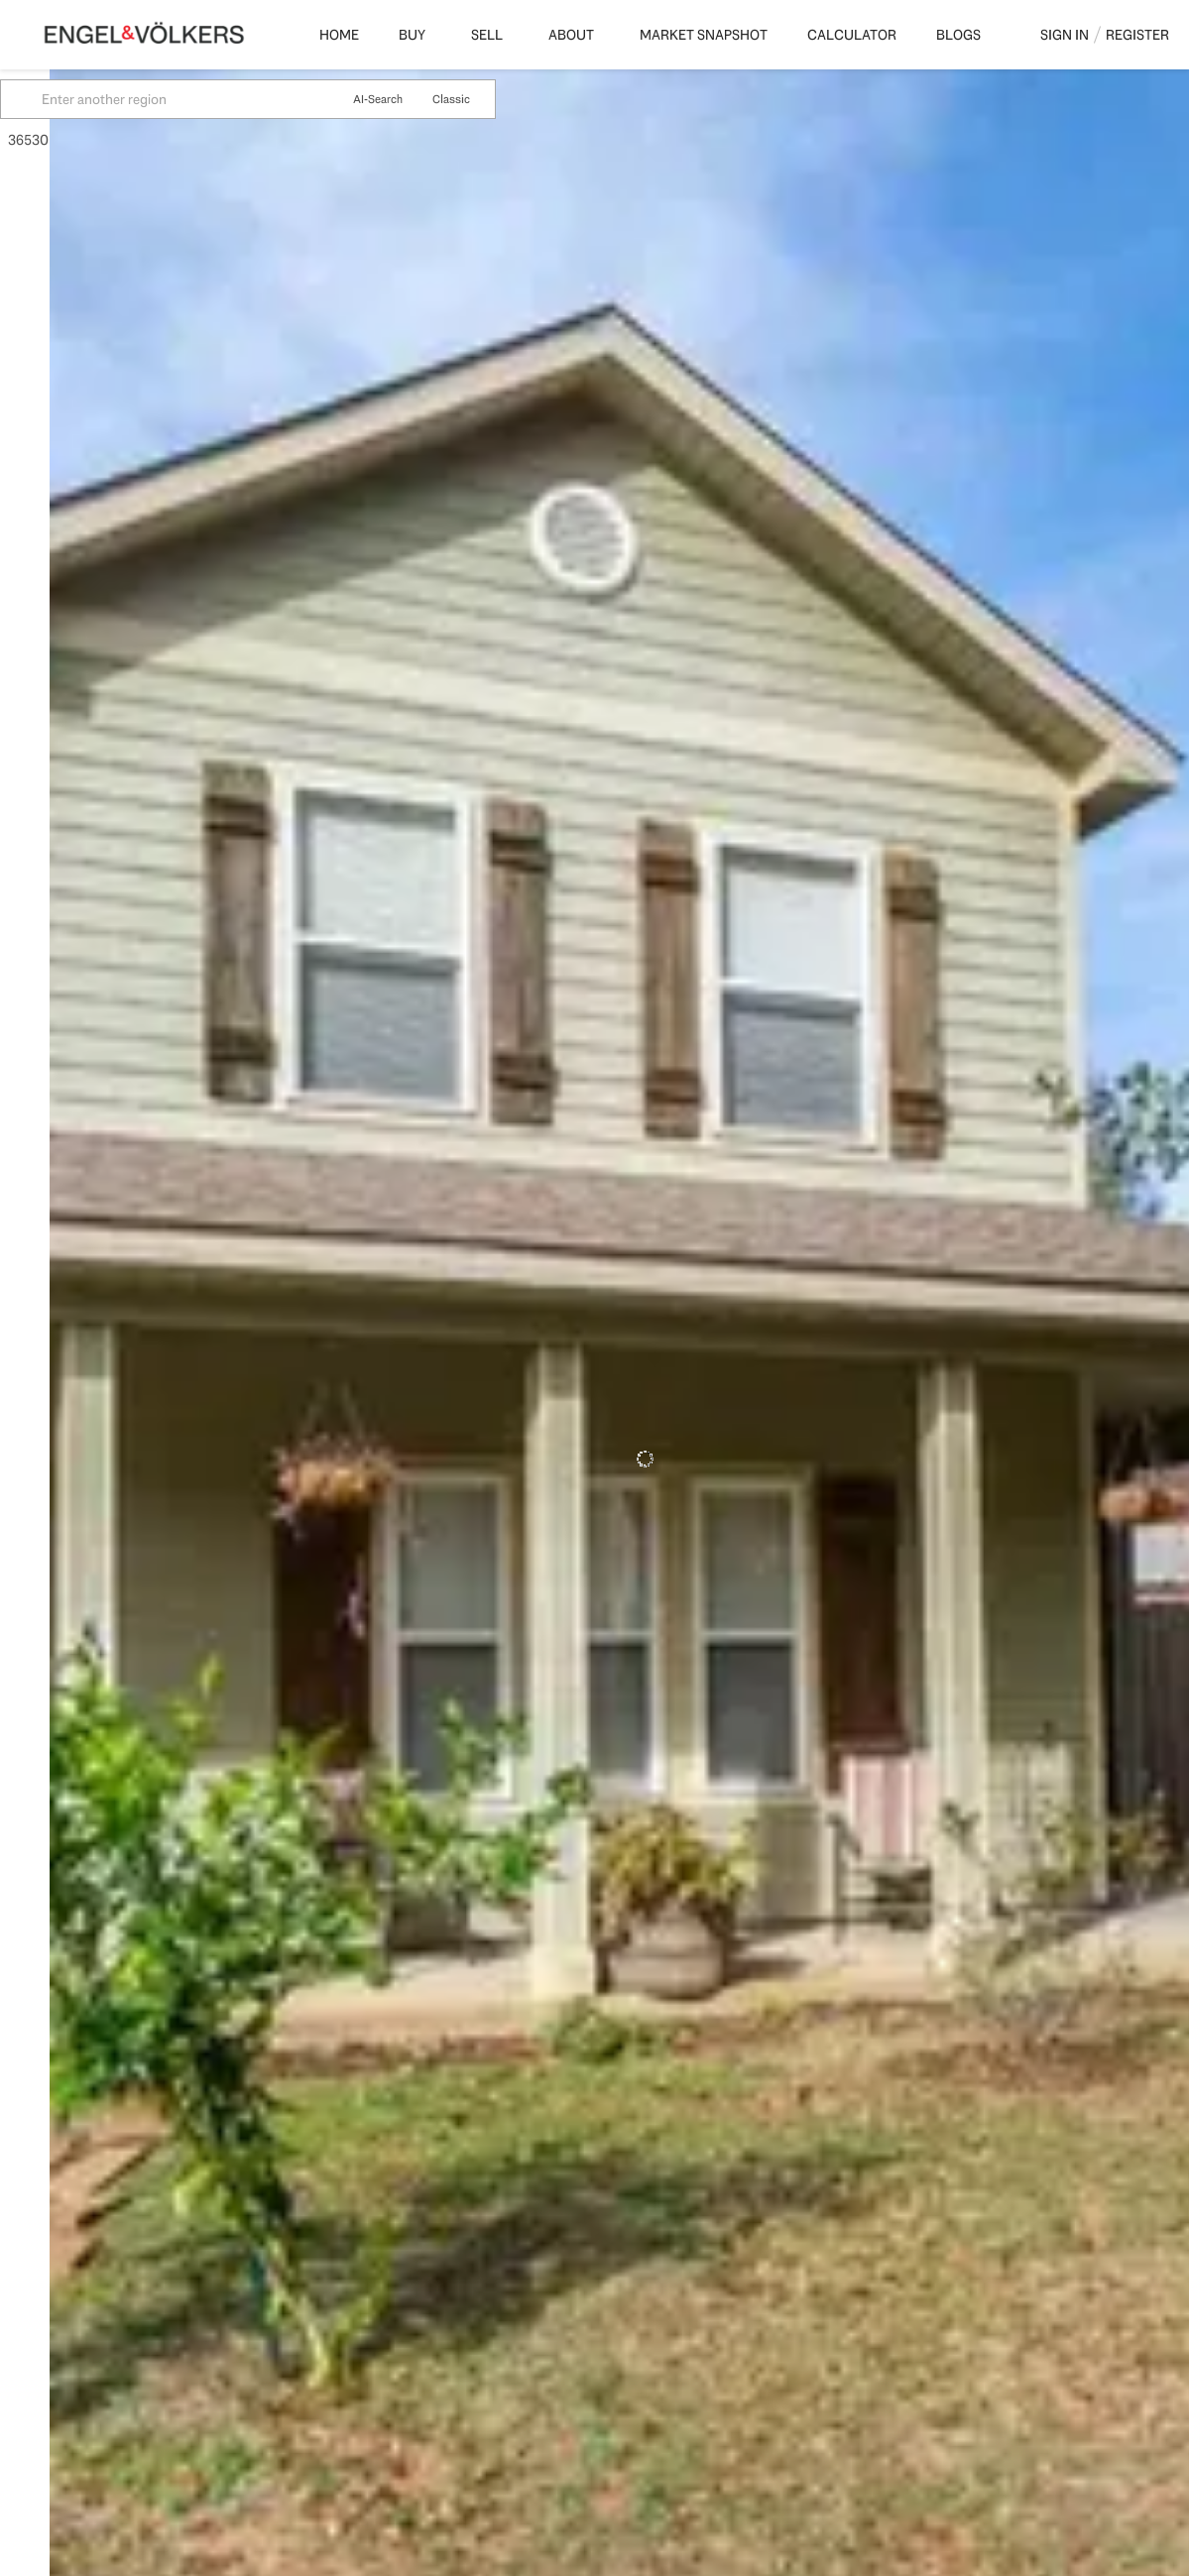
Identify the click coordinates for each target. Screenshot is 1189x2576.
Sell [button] (487, 35)
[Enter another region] (232, 99)
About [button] (571, 35)
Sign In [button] (1064, 35)
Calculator (851, 35)
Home (339, 35)
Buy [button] (412, 35)
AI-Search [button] (427, 99)
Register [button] (1137, 35)
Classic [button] (501, 99)
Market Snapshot (704, 35)
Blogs (958, 35)
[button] (73, 99)
